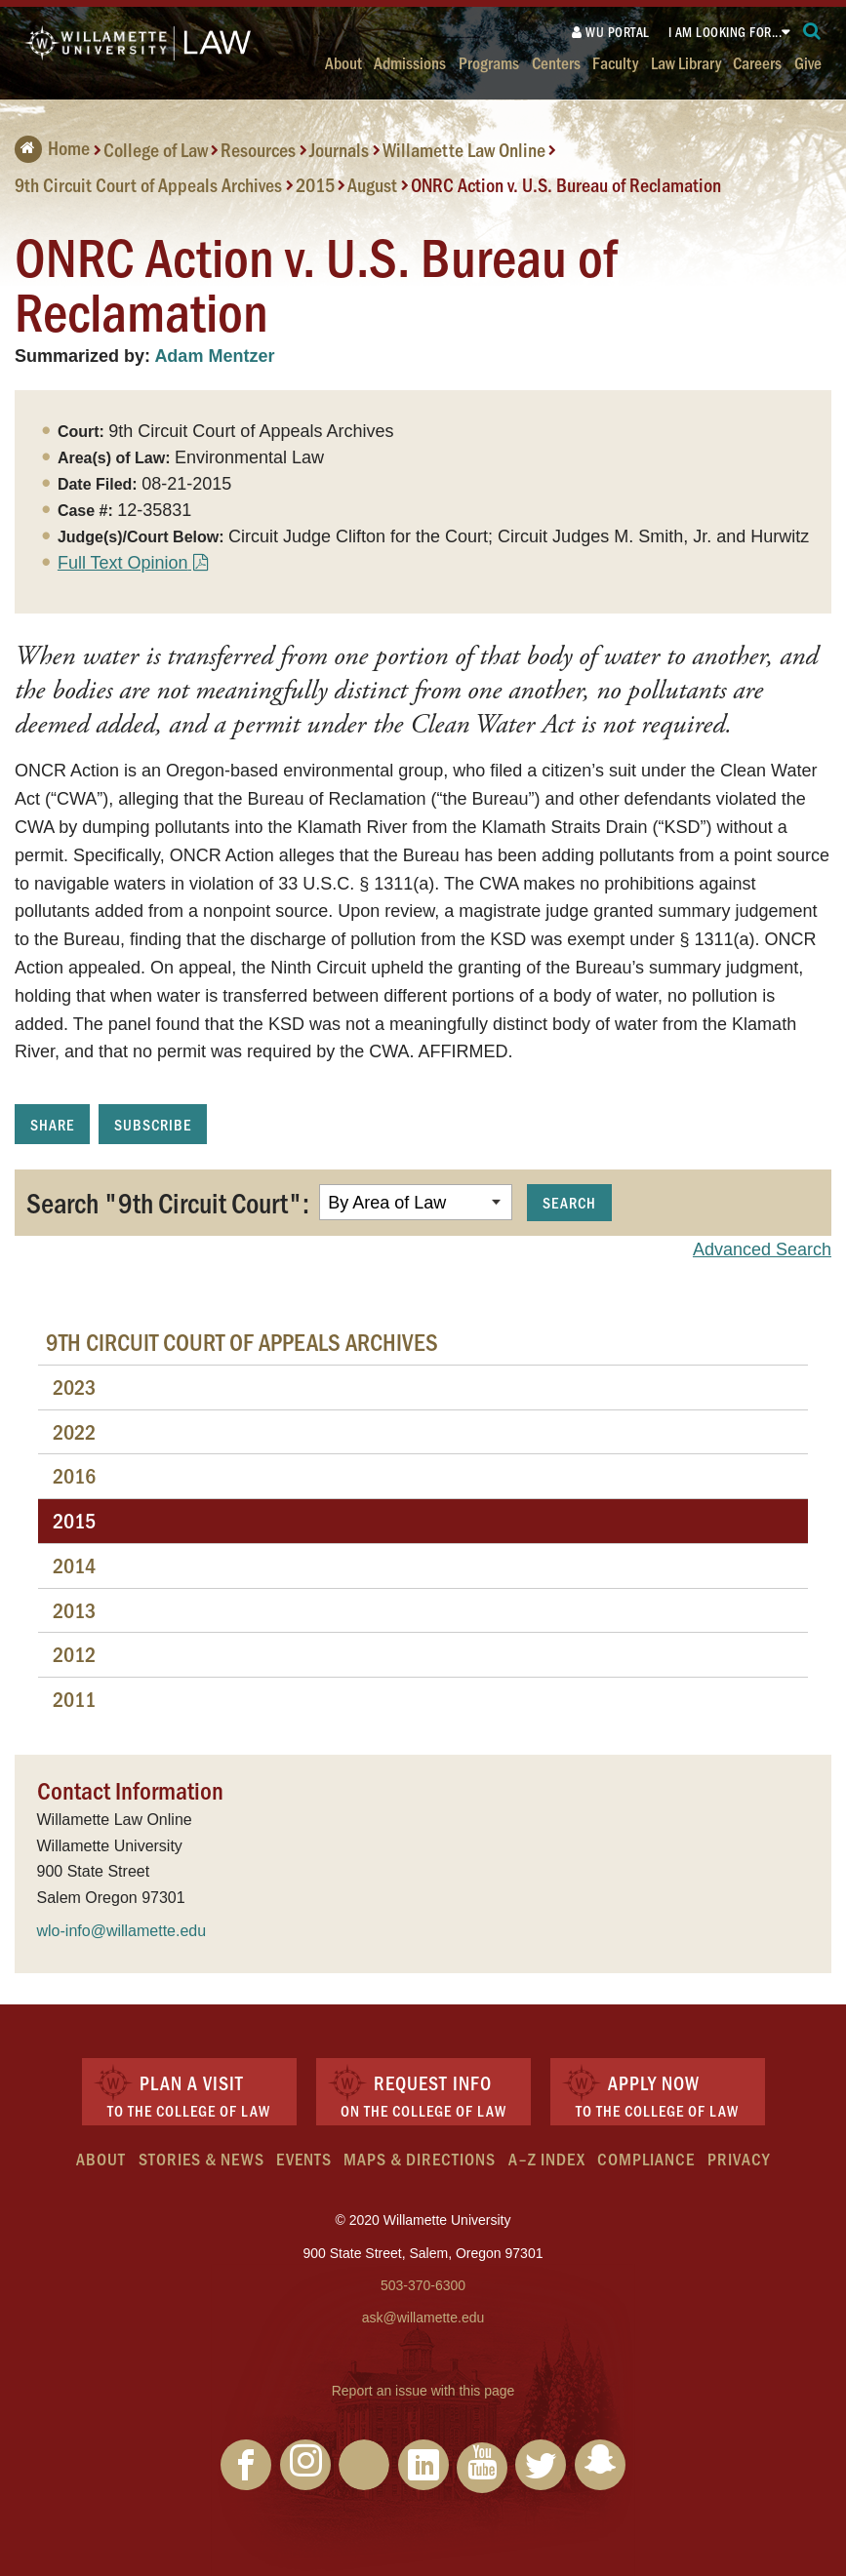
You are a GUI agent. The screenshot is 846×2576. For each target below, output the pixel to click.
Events (304, 2158)
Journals (339, 149)
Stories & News (201, 2158)
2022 (74, 1431)
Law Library (686, 62)
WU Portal (611, 31)
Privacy (738, 2158)
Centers (556, 62)
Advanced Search (762, 1249)
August (372, 184)
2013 (74, 1610)
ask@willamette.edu (423, 2317)
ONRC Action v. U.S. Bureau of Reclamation (566, 184)
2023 (74, 1386)
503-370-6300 (423, 2285)
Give (808, 62)
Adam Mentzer (214, 356)
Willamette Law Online (464, 149)
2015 (315, 184)
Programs (489, 62)
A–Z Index (546, 2158)
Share (52, 1124)
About (343, 62)
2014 (74, 1565)
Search (569, 1202)
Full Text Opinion (123, 563)
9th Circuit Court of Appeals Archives (148, 184)
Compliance (646, 2158)
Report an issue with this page (423, 2390)
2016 (74, 1475)
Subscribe (152, 1124)
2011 (74, 1698)
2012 (74, 1654)
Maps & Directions (419, 2158)
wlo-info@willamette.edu (122, 1930)
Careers (757, 62)
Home (52, 147)
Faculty (615, 62)
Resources (258, 149)
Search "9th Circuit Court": (167, 1201)
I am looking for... (725, 31)
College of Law (155, 149)
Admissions (410, 62)
